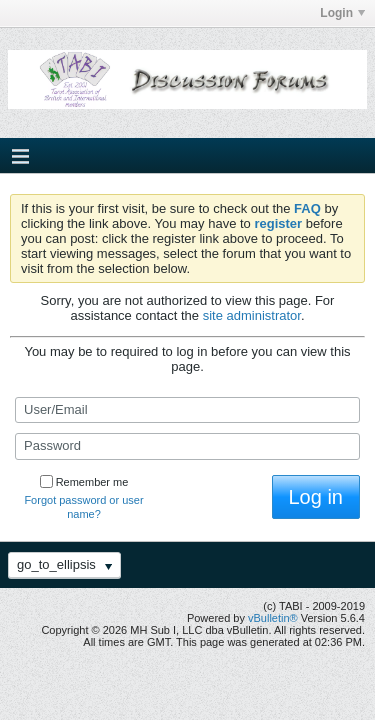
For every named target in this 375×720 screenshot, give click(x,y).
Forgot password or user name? (83, 507)
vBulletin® (273, 618)
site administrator (252, 315)
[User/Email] (187, 410)
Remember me (84, 482)
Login (342, 13)
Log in (316, 497)
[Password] (187, 446)
